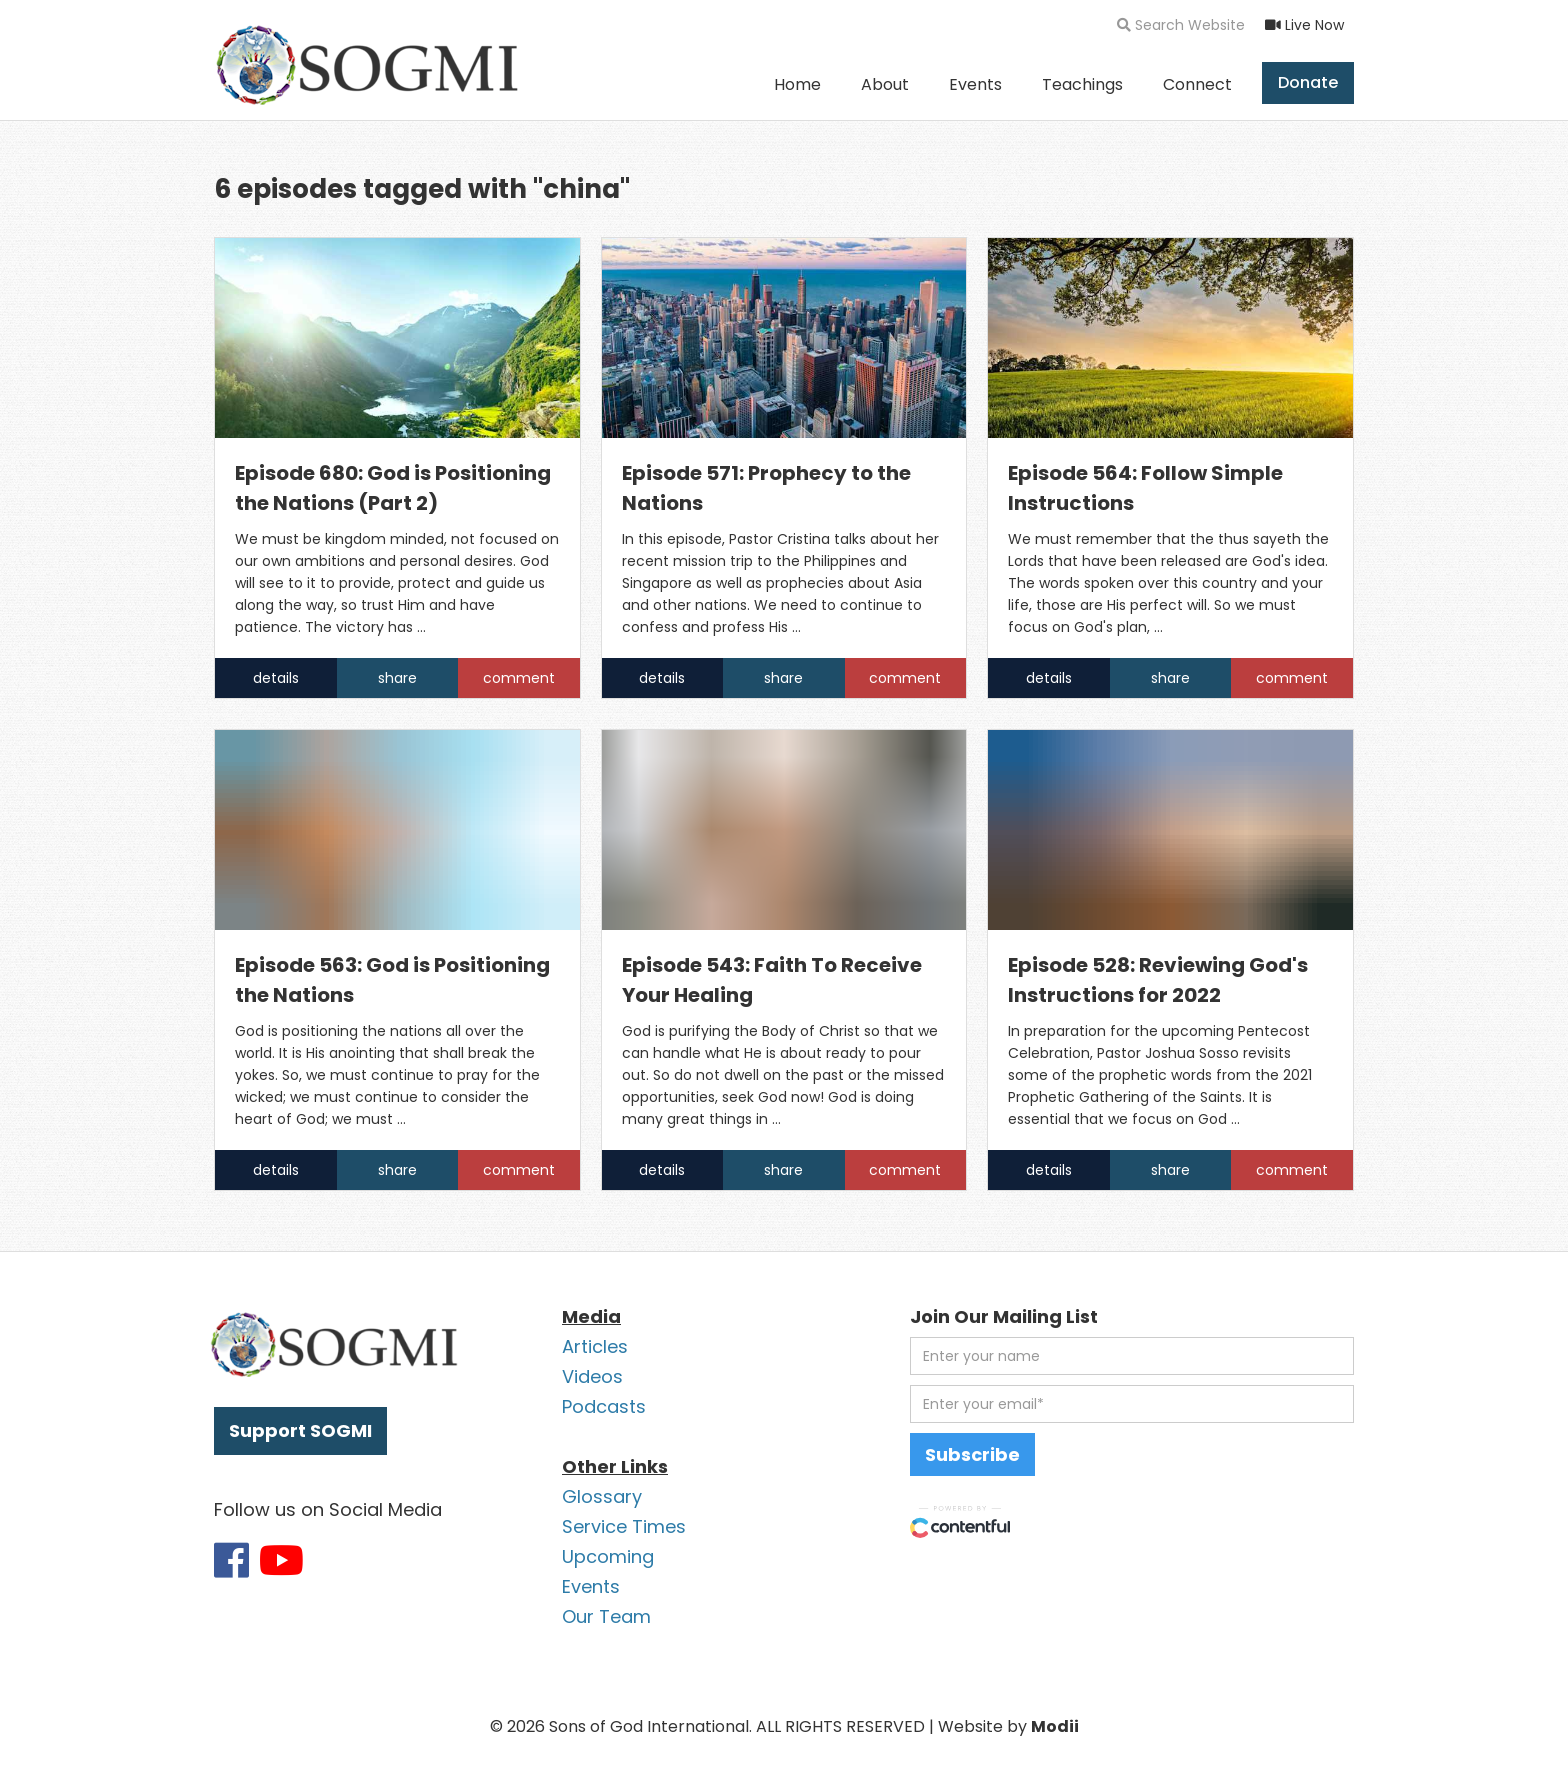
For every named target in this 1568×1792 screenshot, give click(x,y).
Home (797, 84)
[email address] (1132, 1404)
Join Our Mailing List (1004, 1316)
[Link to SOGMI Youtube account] (281, 1560)
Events (975, 84)
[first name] (1132, 1356)
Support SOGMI (300, 1430)
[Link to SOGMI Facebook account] (231, 1560)
